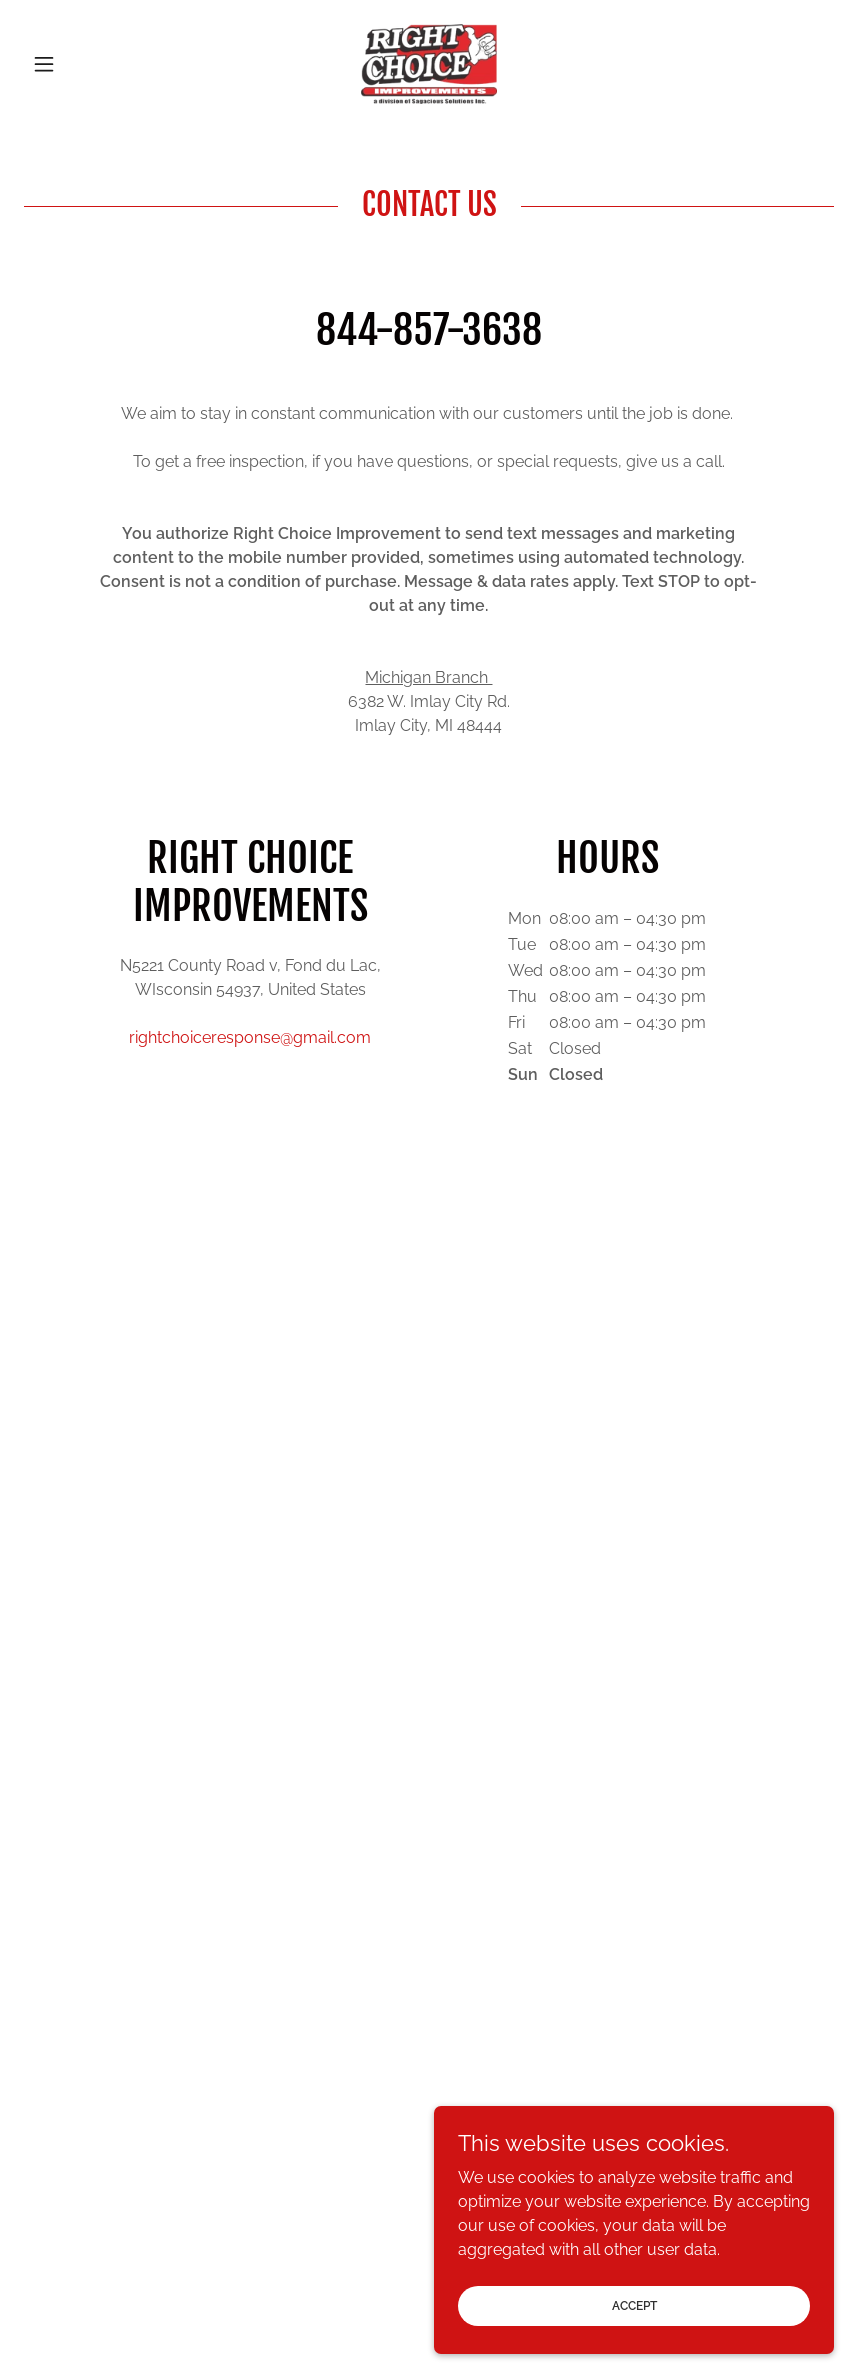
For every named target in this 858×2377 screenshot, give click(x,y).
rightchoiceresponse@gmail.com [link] (250, 1037)
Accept (634, 2333)
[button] (85, 64)
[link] (429, 64)
